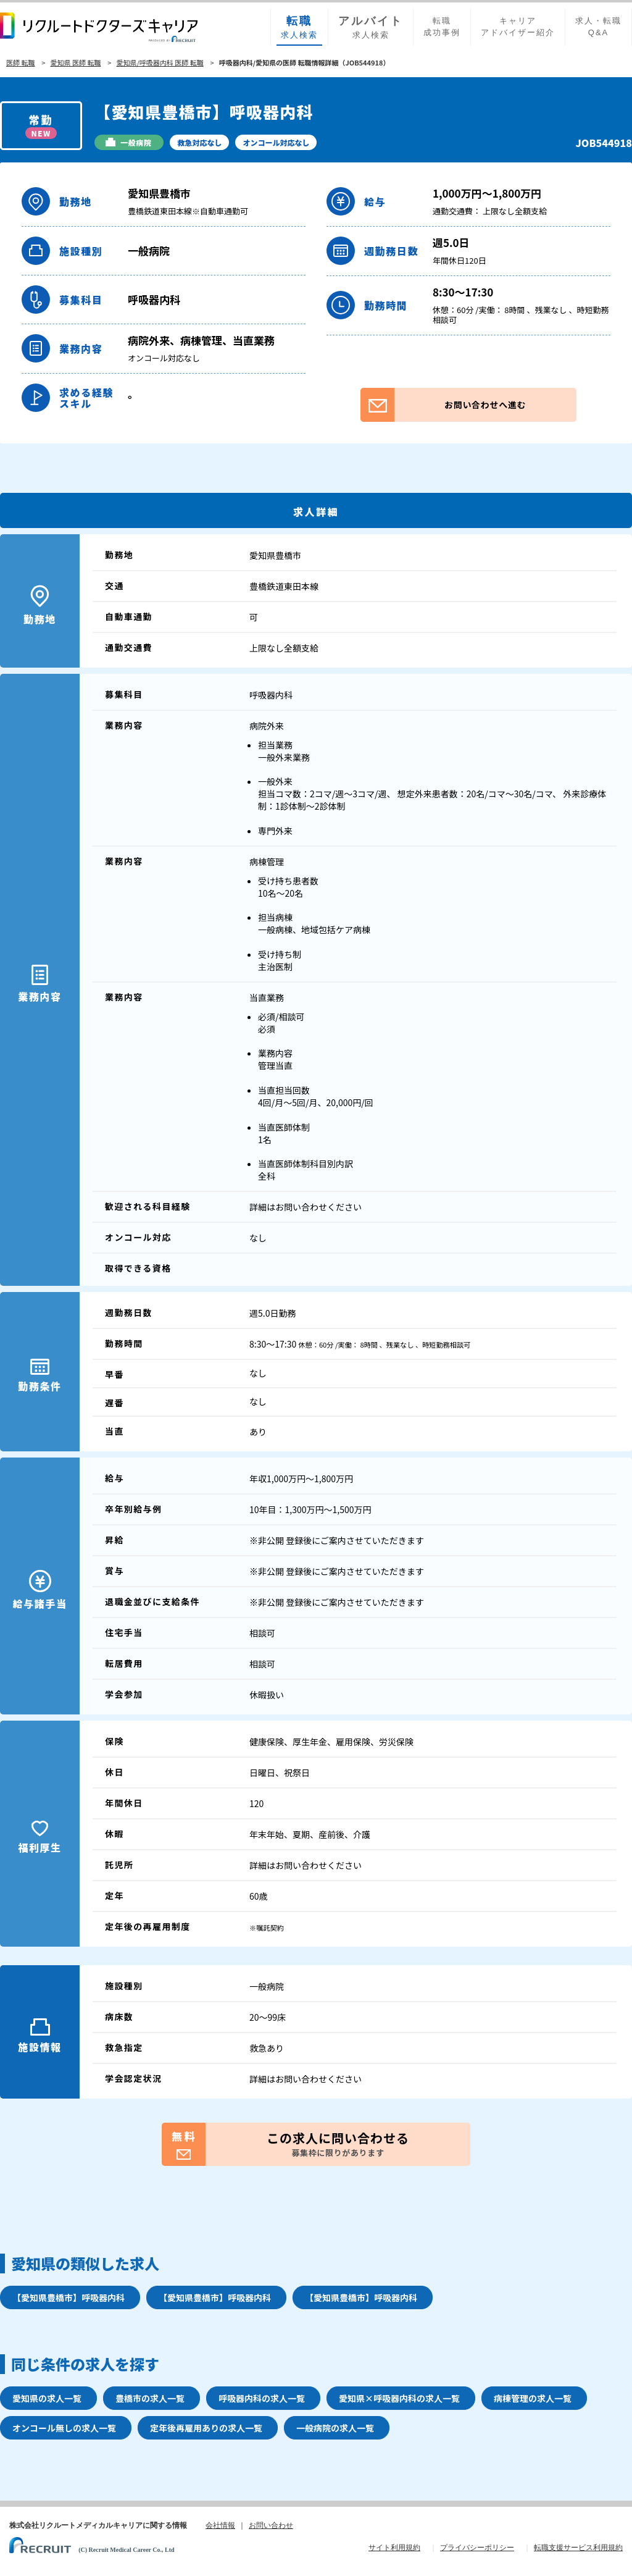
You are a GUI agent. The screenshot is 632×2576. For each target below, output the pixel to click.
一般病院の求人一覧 (335, 2428)
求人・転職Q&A (598, 26)
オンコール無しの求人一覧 (64, 2428)
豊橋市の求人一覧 (150, 2398)
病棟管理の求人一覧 (533, 2398)
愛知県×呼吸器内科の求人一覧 (399, 2398)
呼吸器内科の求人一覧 (261, 2398)
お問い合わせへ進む (443, 405)
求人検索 (299, 27)
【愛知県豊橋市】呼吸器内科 (68, 2297)
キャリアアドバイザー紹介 (518, 26)
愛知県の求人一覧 (46, 2398)
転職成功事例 (441, 26)
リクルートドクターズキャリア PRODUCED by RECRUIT (99, 27)
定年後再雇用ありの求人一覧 (206, 2428)
